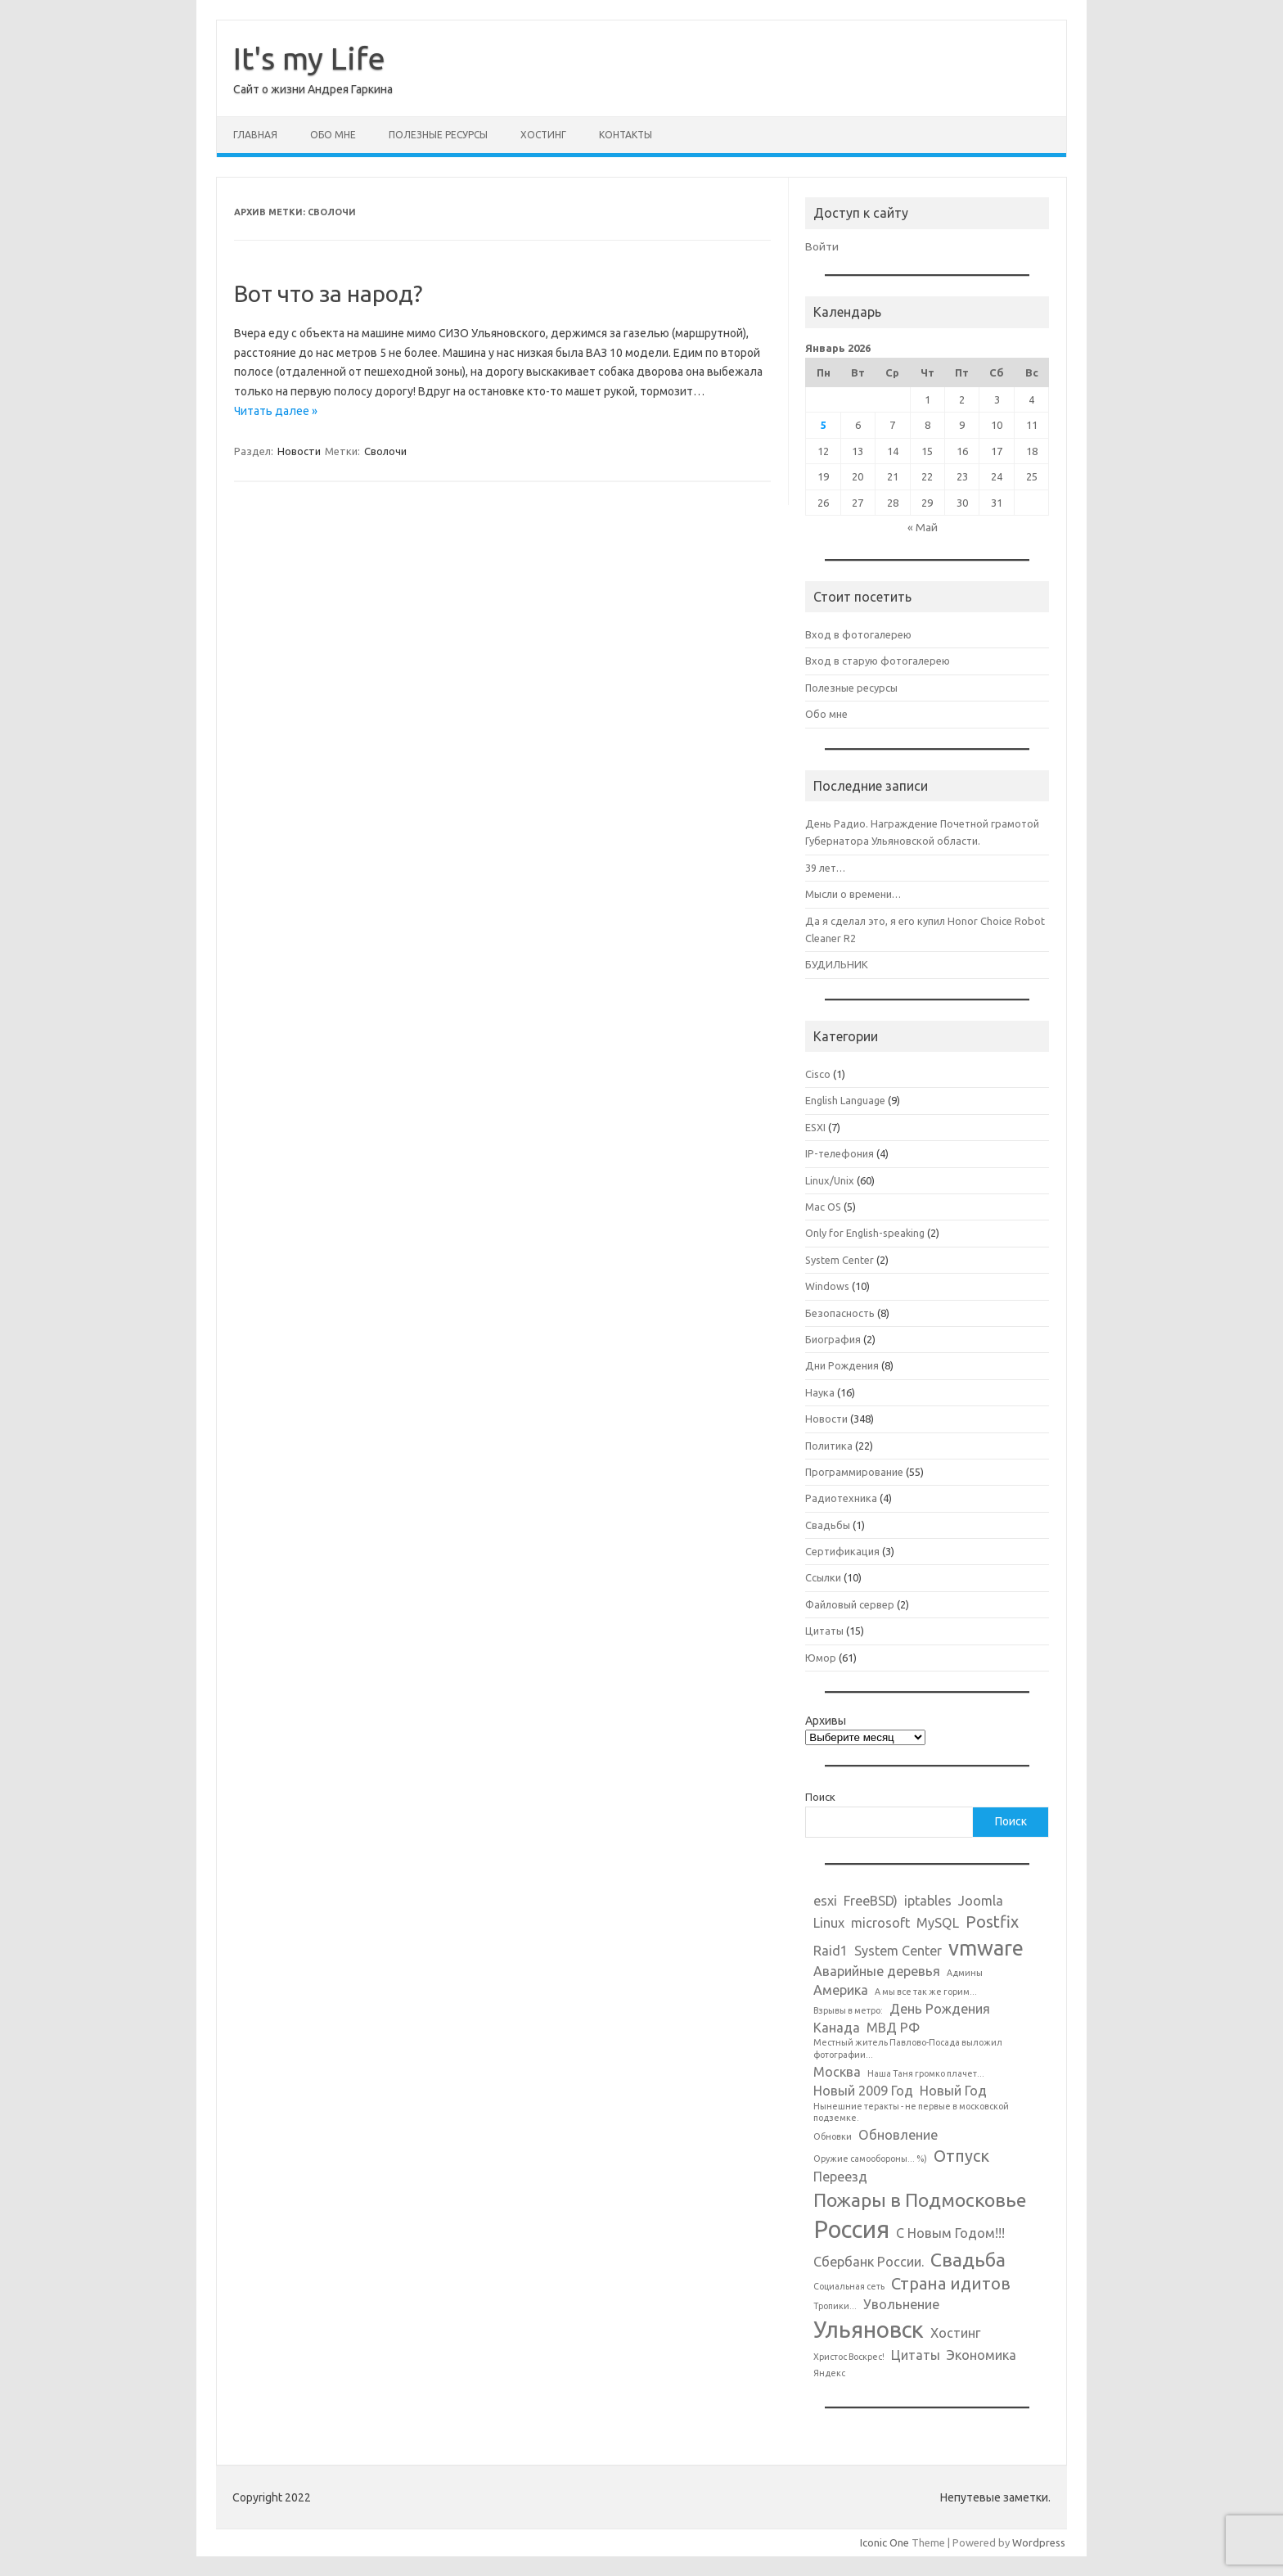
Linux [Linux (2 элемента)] (828, 1922)
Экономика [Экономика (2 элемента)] (981, 2355)
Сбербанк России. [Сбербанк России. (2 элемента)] (868, 2261)
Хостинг (543, 134)
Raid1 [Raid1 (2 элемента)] (830, 1950)
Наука (820, 1392)
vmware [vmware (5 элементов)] (986, 1948)
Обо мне (333, 134)
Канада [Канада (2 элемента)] (836, 2027)
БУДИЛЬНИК (836, 964)
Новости (299, 451)
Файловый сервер (849, 1604)
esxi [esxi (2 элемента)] (825, 1900)
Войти (822, 246)
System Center (839, 1259)
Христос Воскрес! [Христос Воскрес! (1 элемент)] (849, 2357)
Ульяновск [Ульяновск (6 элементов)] (868, 2329)
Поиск (820, 1796)
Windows (827, 1286)
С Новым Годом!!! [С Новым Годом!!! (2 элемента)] (950, 2233)
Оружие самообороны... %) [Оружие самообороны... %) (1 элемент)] (870, 2158)
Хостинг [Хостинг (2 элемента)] (955, 2333)
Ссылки (823, 1577)
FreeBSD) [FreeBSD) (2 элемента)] (871, 1900)
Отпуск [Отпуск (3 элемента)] (961, 2155)
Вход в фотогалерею (858, 634)
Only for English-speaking (865, 1232)
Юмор (820, 1657)
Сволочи (385, 451)
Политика (829, 1445)
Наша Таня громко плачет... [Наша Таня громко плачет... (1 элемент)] (925, 2073)
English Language (845, 1100)
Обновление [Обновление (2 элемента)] (898, 2134)
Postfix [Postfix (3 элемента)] (992, 1921)
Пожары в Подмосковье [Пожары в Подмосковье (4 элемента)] (919, 2199)
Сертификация (842, 1551)
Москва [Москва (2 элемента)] (837, 2071)
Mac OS (823, 1206)
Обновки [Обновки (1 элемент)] (832, 2136)
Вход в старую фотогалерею (877, 660)
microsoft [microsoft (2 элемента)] (880, 1922)
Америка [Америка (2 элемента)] (840, 1990)
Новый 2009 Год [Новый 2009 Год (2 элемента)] (863, 2090)
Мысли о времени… (853, 894)
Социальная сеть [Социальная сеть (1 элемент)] (849, 2286)
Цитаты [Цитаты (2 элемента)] (915, 2355)
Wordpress (1038, 2542)
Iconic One (884, 2542)
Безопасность (840, 1313)
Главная (255, 134)
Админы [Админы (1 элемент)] (965, 1973)
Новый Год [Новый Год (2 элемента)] (953, 2090)
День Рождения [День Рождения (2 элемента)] (939, 2008)
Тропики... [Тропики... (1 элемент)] (835, 2306)
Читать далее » (275, 410)
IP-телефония (839, 1153)
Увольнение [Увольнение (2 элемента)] (901, 2304)
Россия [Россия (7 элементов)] (851, 2229)
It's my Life (309, 58)
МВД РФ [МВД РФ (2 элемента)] (893, 2027)
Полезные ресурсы (438, 134)
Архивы (825, 1720)
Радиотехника (841, 1498)
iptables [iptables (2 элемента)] (928, 1900)
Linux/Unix (829, 1180)
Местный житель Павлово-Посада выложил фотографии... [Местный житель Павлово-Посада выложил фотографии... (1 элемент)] (907, 2048)
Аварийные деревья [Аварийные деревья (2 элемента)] (876, 1971)
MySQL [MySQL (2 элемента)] (937, 1922)
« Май (922, 527)
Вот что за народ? (328, 293)
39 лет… (825, 867)
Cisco (818, 1074)
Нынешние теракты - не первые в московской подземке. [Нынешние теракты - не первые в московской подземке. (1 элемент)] (911, 2112)
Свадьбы (827, 1525)
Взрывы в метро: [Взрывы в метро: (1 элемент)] (848, 2010)
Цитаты (824, 1630)
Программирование (854, 1471)
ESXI (815, 1127)
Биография (833, 1339)
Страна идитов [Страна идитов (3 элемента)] (951, 2283)
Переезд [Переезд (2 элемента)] (840, 2176)
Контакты (625, 134)
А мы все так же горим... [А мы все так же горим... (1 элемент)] (926, 1991)
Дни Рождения (842, 1365)
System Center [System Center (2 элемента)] (898, 1950)
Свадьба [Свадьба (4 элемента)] (968, 2259)
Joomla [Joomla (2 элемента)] (980, 1900)
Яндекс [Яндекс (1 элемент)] (829, 2373)
